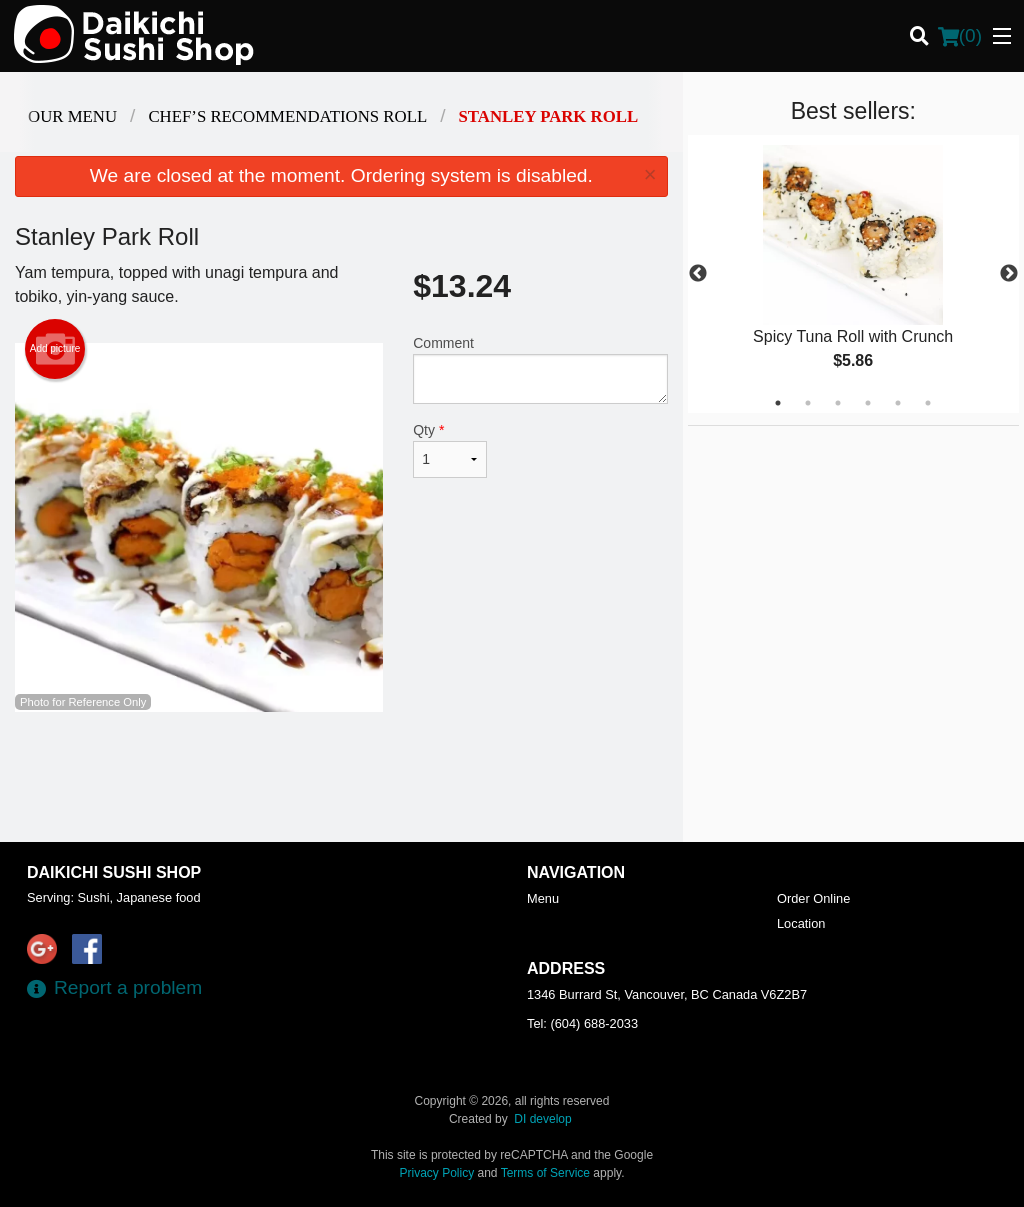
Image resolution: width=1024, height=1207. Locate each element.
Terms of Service (545, 1173)
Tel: (582, 1023)
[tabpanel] (853, 274)
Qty (450, 450)
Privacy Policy (437, 1173)
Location (801, 923)
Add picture (55, 349)
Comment (540, 369)
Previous (698, 274)
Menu (543, 898)
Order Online (813, 898)
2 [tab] (808, 403)
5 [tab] (898, 403)
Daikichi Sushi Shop (114, 872)
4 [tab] (868, 403)
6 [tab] (928, 403)
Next (1009, 274)
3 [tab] (838, 403)
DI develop (542, 1119)
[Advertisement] (341, 777)
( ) (960, 36)
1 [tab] (778, 403)
